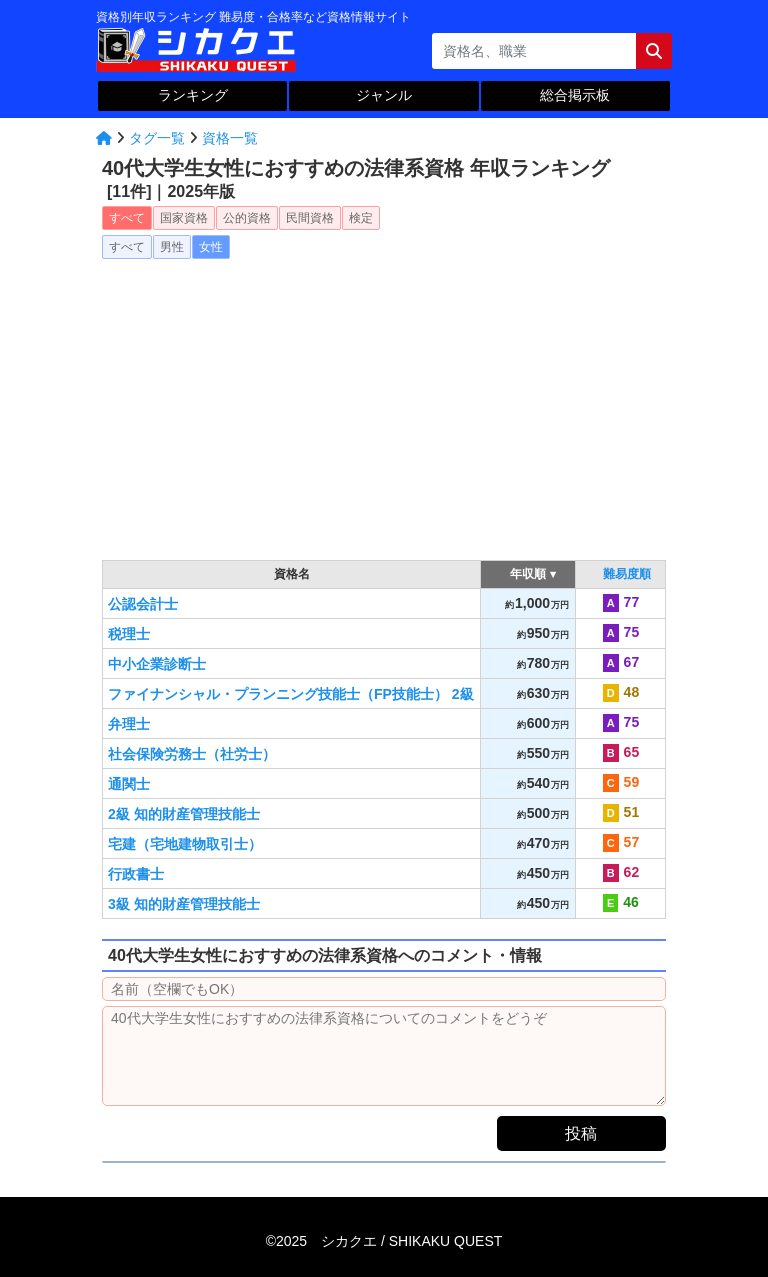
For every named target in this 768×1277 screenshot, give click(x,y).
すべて (127, 218)
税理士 (129, 634)
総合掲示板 (575, 95)
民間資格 (310, 218)
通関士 (129, 784)
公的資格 (247, 218)
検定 (361, 218)
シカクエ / (411, 1241)
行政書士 (136, 874)
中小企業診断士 (157, 664)
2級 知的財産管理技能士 (184, 814)
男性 (172, 247)
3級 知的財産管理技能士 (184, 904)
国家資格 (184, 218)
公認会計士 (143, 604)
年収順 (528, 574)
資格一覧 (230, 138)
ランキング (193, 95)
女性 (211, 247)
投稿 (581, 1133)
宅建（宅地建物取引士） (185, 844)
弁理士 (129, 724)
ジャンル (384, 95)
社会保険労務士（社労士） (192, 754)
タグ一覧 (157, 138)
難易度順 (627, 574)
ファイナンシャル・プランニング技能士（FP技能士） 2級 (291, 694)
